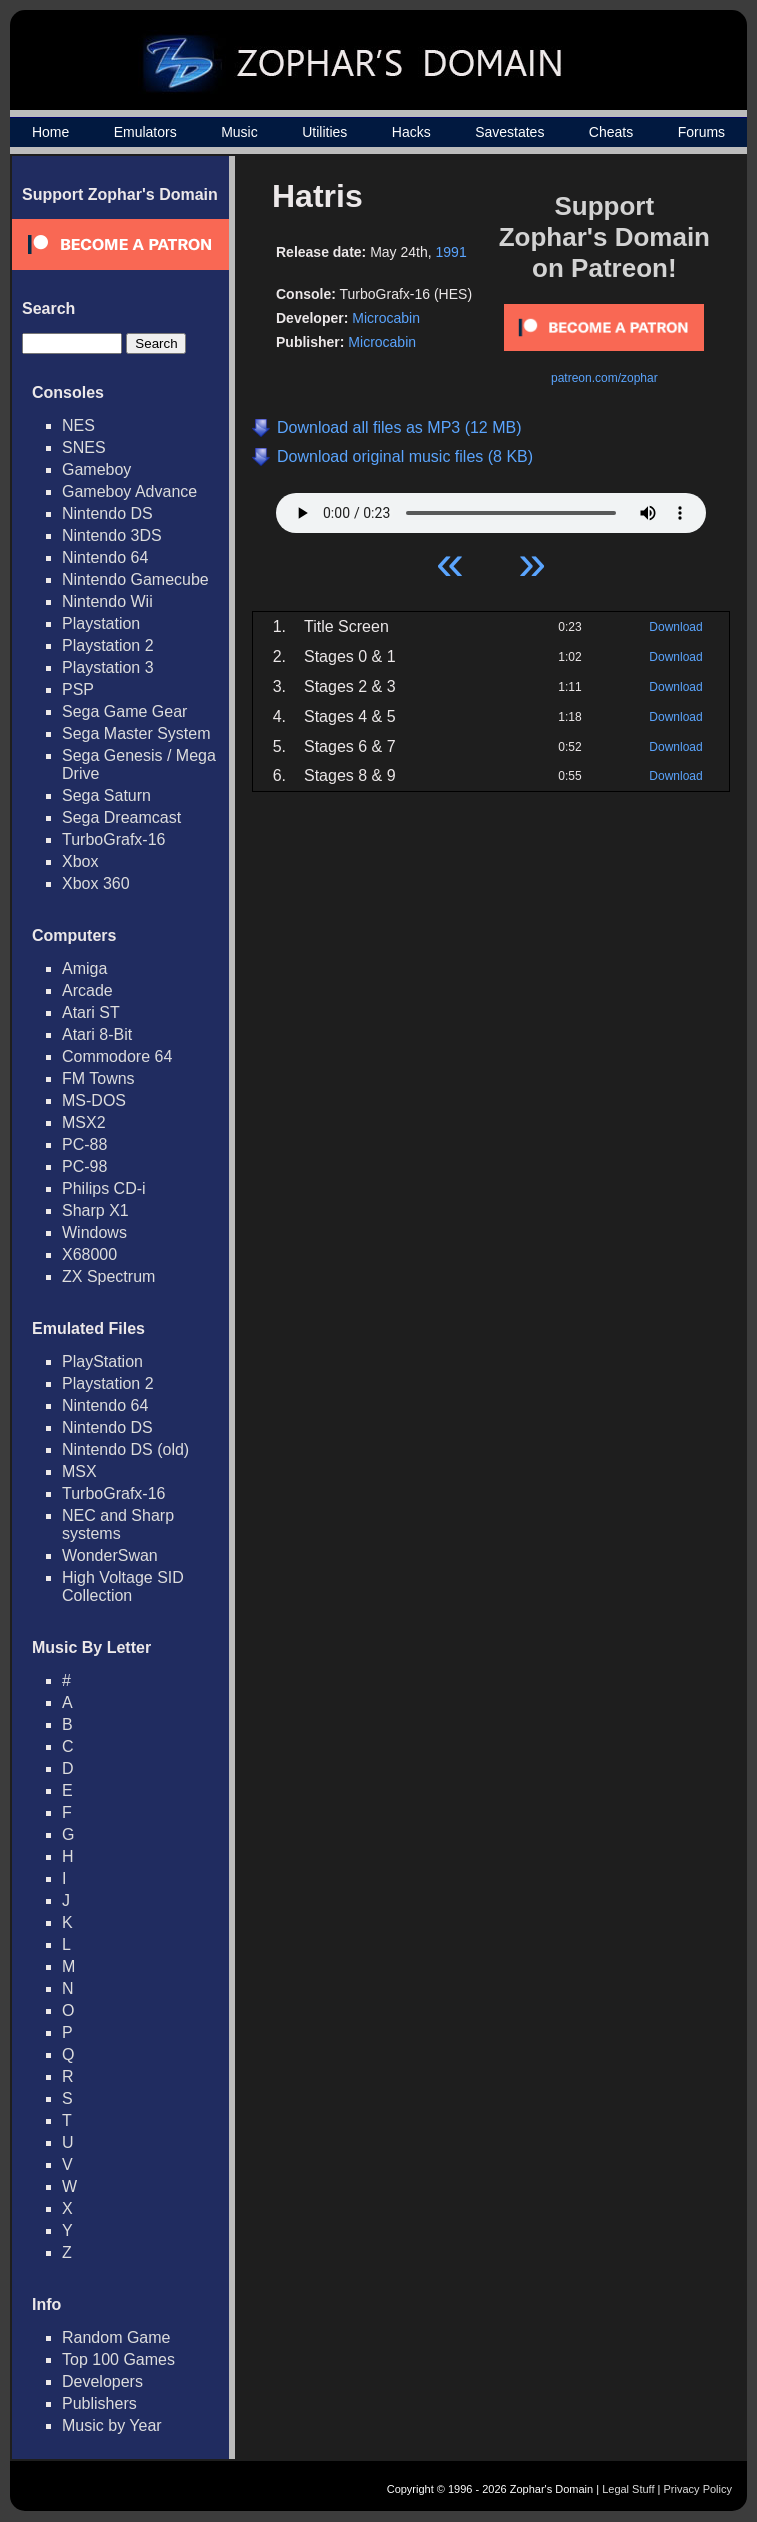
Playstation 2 (108, 645)
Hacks (411, 132)
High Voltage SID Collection (123, 1586)
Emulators (145, 132)
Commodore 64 (117, 1056)
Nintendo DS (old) (125, 1449)
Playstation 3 (108, 667)
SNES (84, 447)
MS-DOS (94, 1100)
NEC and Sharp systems (118, 1524)
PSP (78, 689)
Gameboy (96, 469)
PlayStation (102, 1361)
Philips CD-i (104, 1188)
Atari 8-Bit (97, 1034)
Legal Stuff (628, 2489)
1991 (451, 252)
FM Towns (98, 1078)
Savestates (509, 132)
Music (239, 132)
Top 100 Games (118, 2359)
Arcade (87, 990)
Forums (701, 132)
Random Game (116, 2337)
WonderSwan (110, 1555)
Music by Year (112, 2425)
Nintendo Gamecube (135, 579)
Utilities (324, 132)
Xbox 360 (96, 883)
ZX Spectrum (108, 1276)
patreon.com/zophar (604, 378)
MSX (79, 1471)
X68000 (89, 1254)
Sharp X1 (95, 1210)
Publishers (99, 2403)
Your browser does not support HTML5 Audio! (491, 508)
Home (50, 132)
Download (675, 627)
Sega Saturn (106, 795)
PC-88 (84, 1144)
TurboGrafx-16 (113, 839)
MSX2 (84, 1122)
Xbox (80, 861)
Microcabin (386, 318)
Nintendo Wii (107, 601)
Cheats (611, 132)
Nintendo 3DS (112, 535)
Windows (94, 1232)
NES (78, 425)
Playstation (101, 623)
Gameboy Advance (129, 491)
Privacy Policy (698, 2489)
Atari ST (91, 1012)
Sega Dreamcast (121, 817)
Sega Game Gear (124, 711)
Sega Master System (136, 733)
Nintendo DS (107, 513)
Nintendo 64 (105, 557)
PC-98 (84, 1166)
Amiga (84, 968)
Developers (102, 2381)
